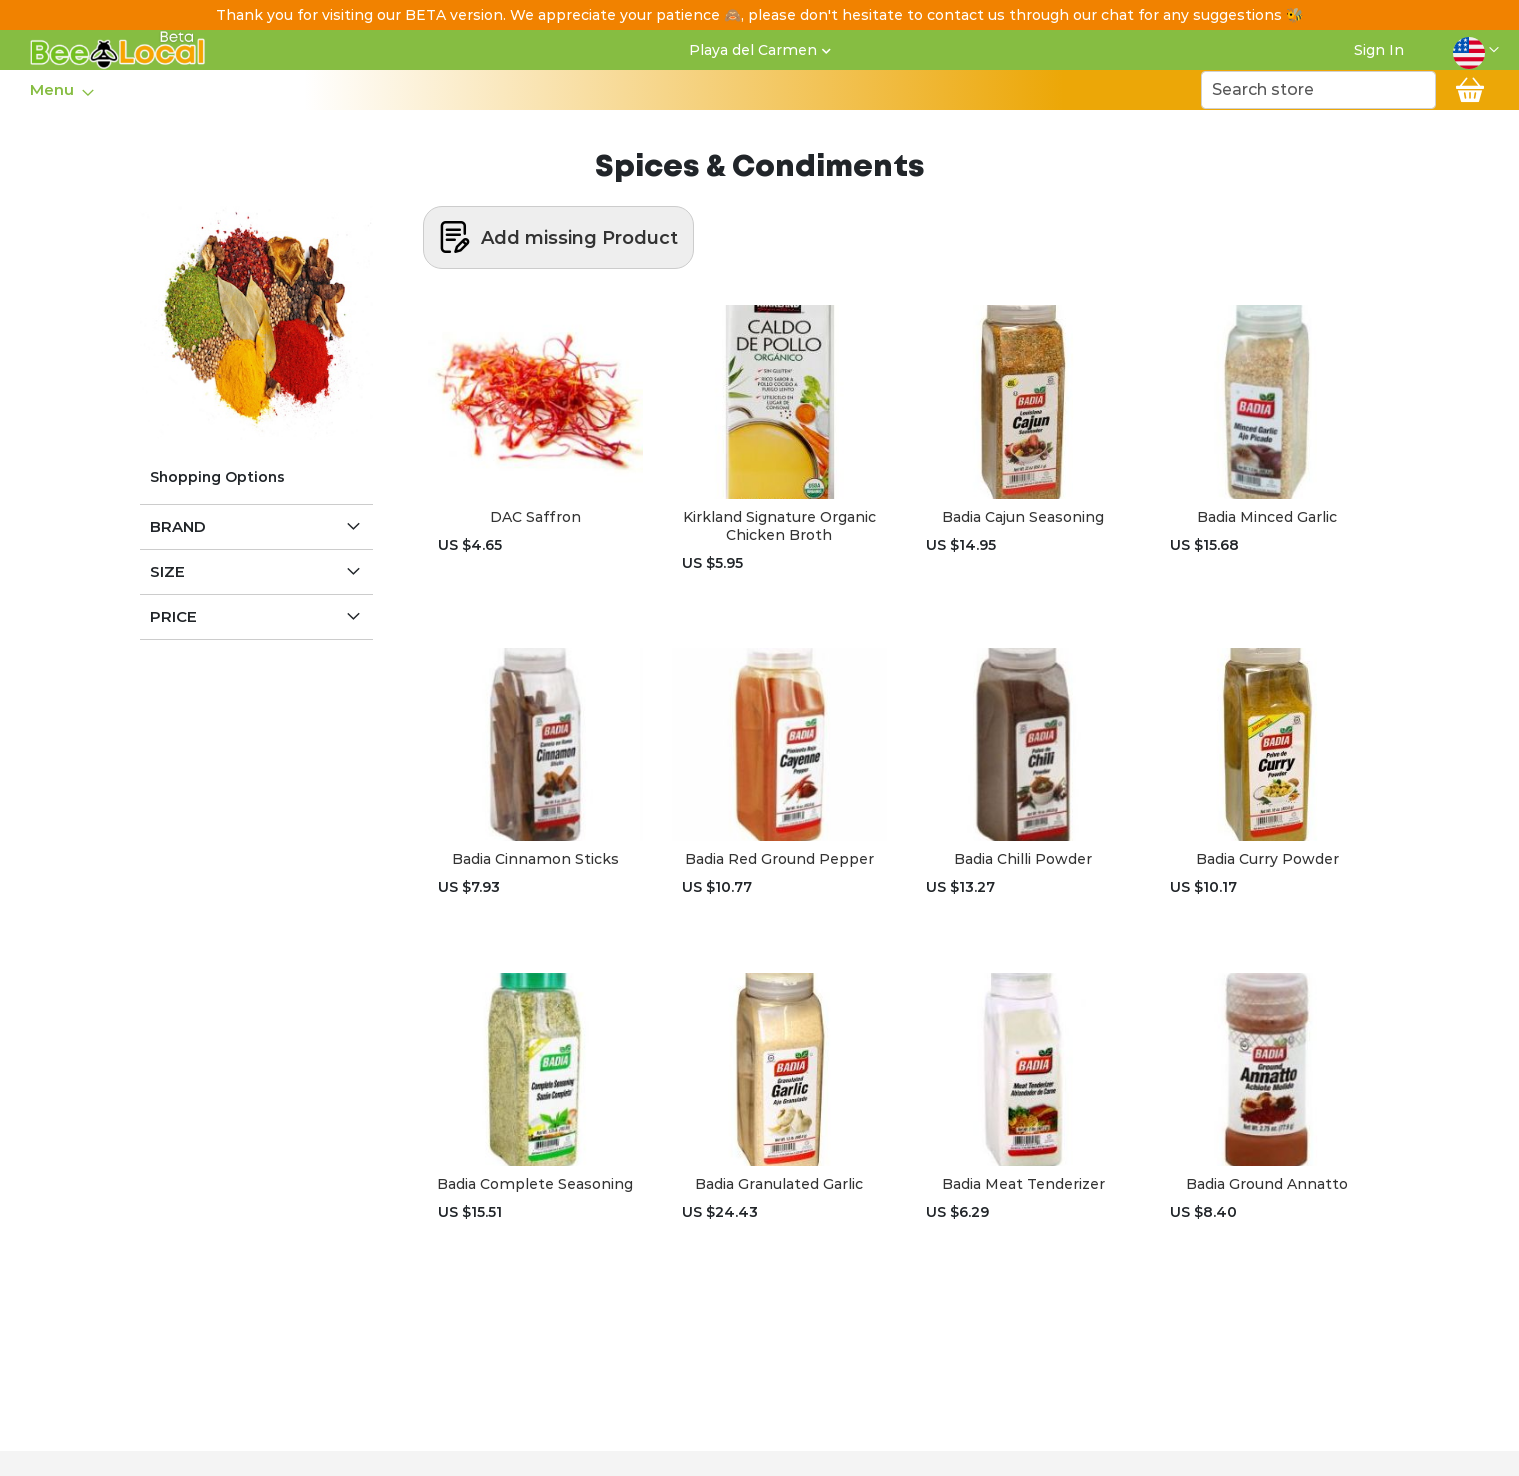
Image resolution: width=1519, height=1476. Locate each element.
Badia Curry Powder (1267, 859)
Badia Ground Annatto (1267, 1184)
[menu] (61, 90)
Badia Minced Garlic (1267, 517)
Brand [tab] (178, 526)
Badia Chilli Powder (1023, 859)
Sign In (1379, 50)
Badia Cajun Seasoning (1023, 517)
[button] (1476, 50)
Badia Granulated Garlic (779, 1184)
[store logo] (118, 50)
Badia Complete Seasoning (535, 1184)
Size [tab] (167, 571)
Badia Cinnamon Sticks (535, 859)
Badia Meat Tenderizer (1023, 1184)
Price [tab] (173, 616)
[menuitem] (56, 90)
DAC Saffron (535, 517)
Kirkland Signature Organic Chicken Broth (779, 526)
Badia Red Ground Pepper (779, 859)
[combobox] (1318, 90)
